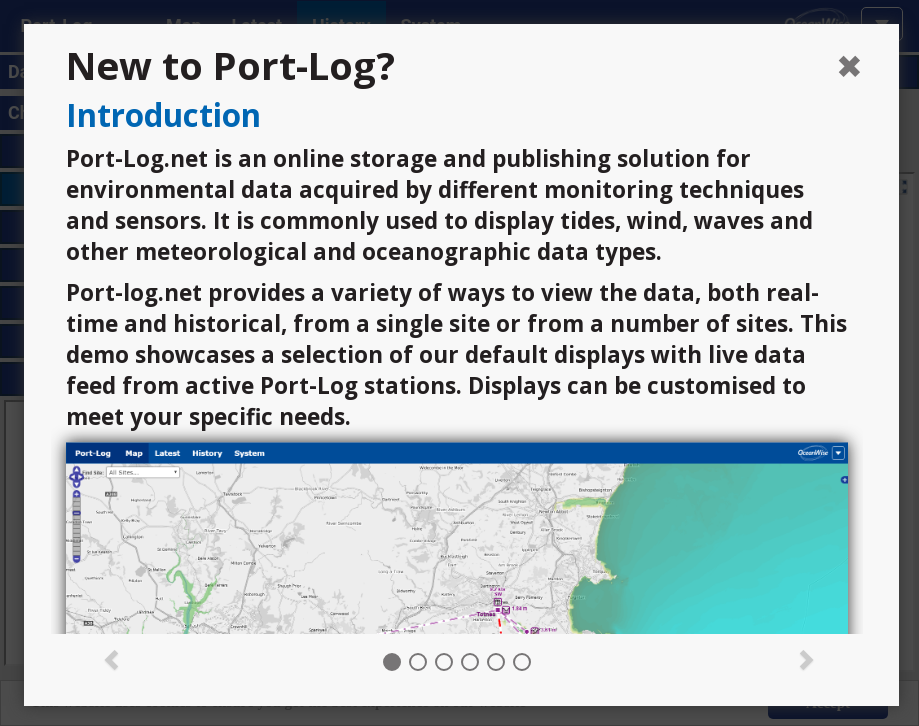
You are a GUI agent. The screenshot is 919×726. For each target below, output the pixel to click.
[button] (112, 658)
